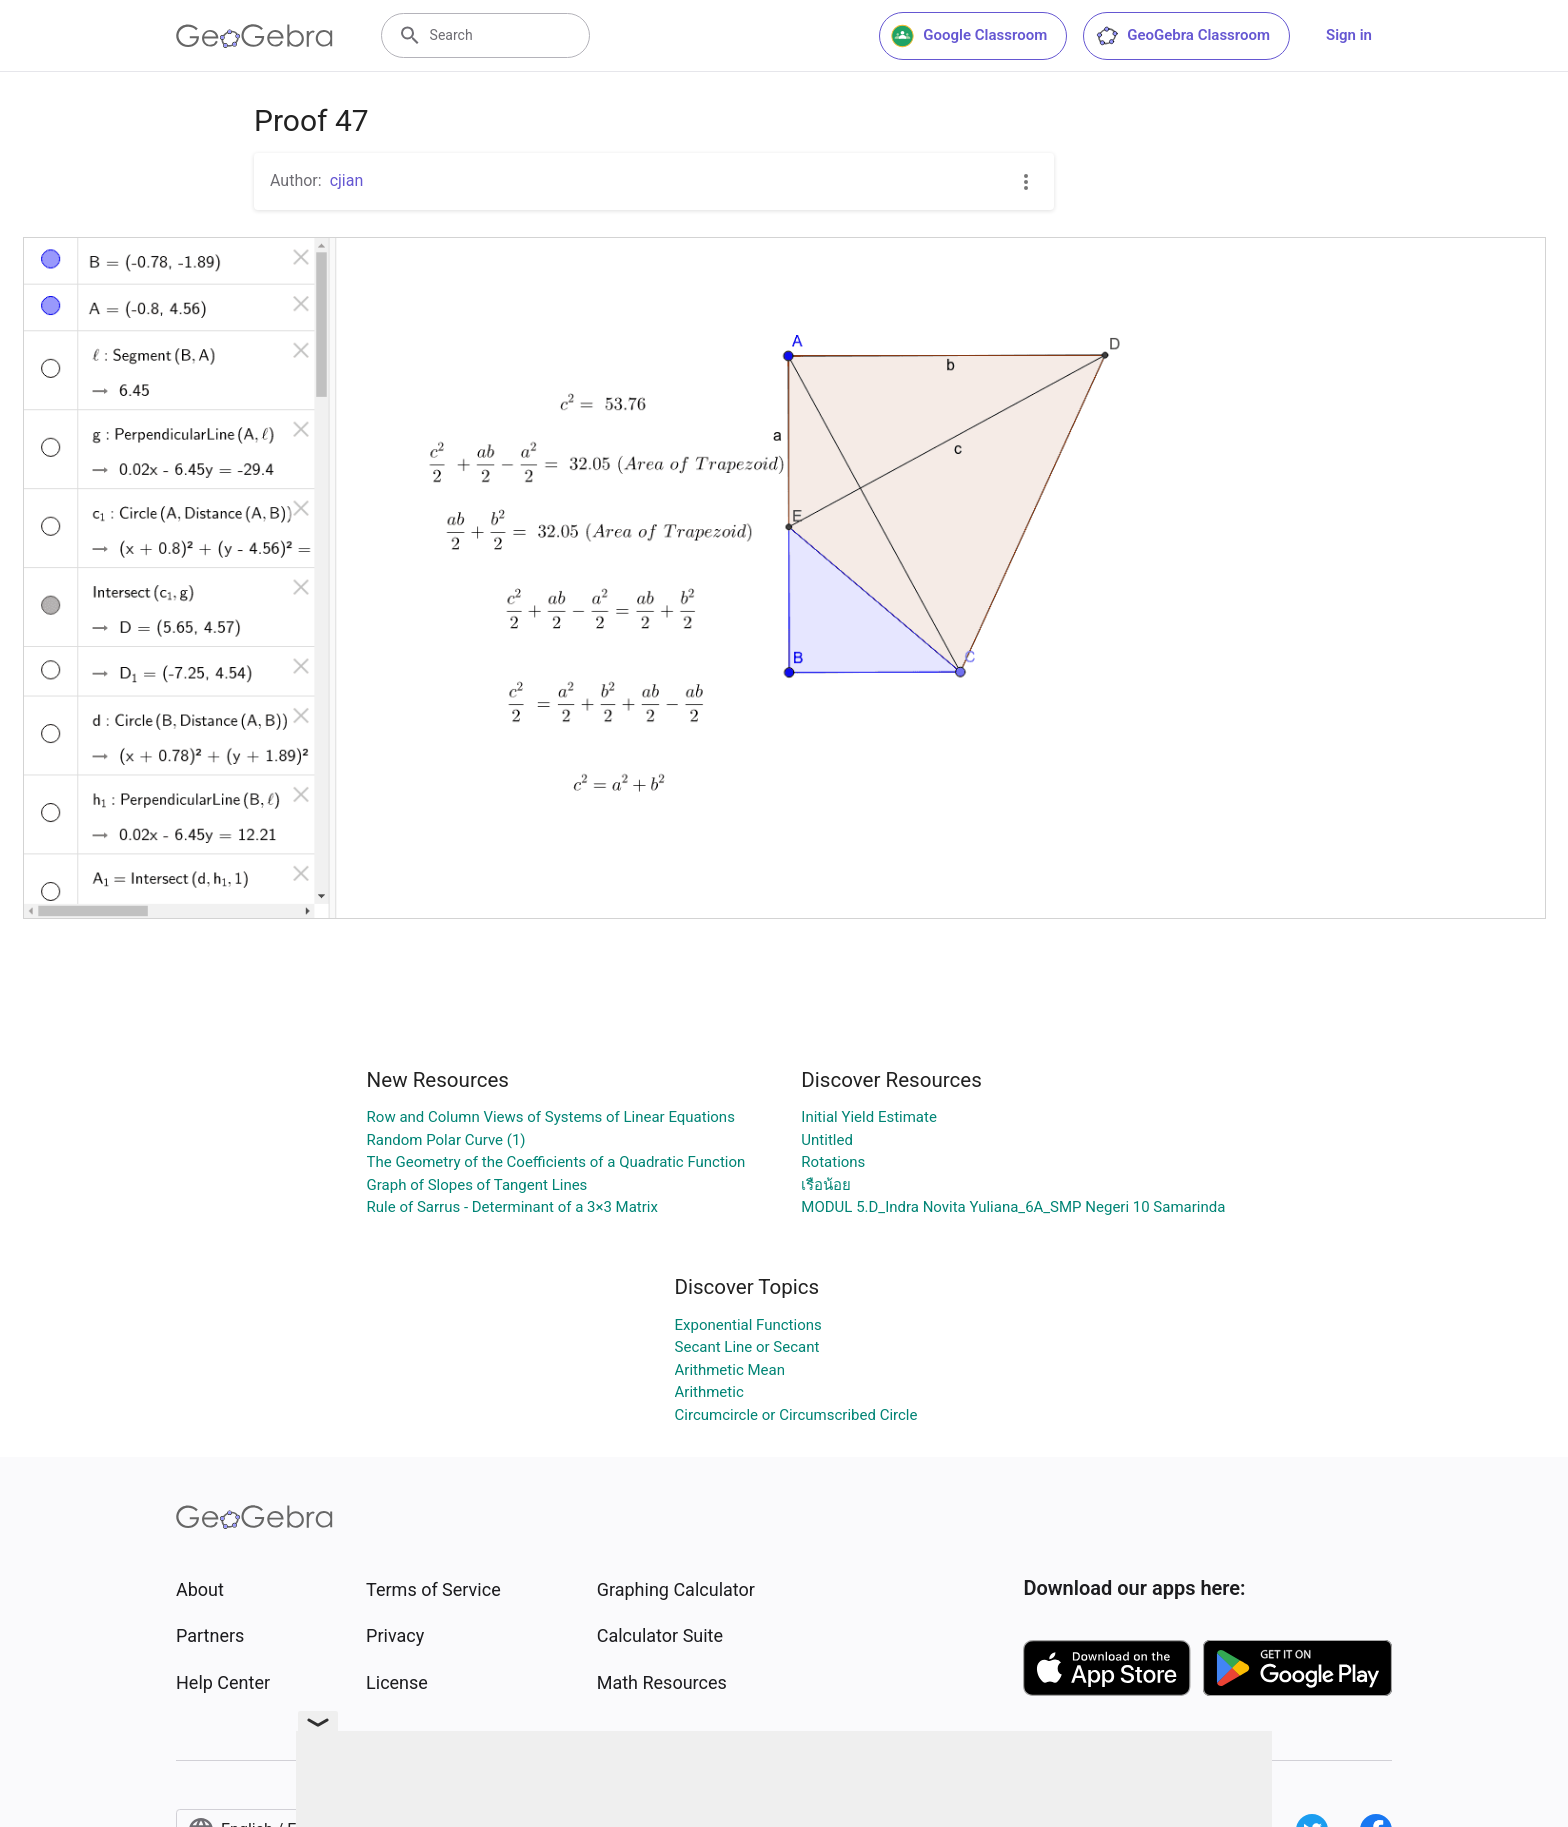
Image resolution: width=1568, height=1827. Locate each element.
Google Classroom (969, 36)
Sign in (1349, 35)
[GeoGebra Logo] (254, 36)
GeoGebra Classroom (1182, 36)
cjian (347, 180)
